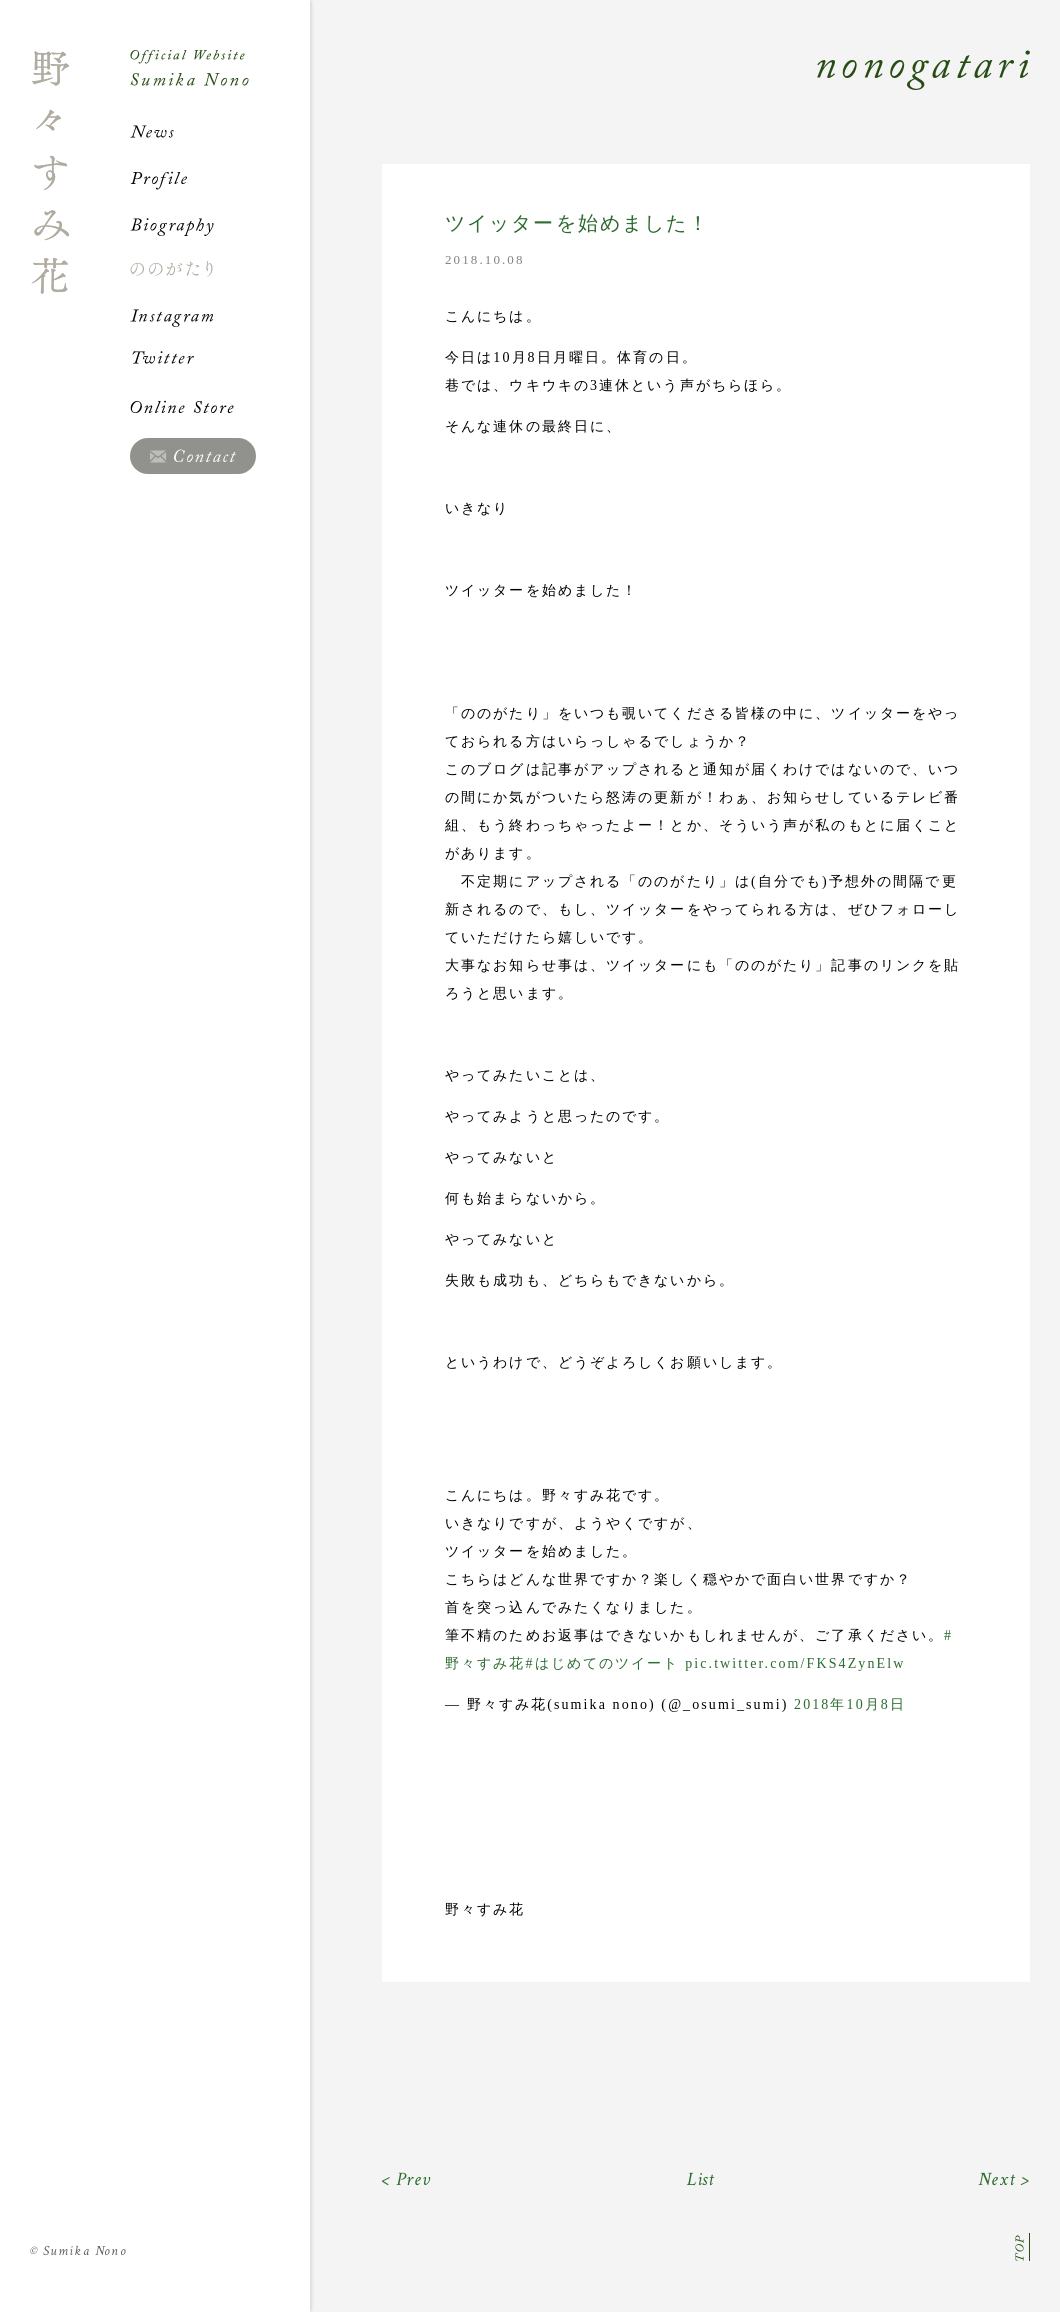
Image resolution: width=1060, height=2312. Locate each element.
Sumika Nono (78, 2251)
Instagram (220, 315)
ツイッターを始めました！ (577, 223)
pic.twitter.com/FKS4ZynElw (795, 1663)
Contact (193, 456)
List (701, 2179)
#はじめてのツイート (603, 1663)
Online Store (220, 407)
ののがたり (220, 269)
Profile (220, 178)
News (220, 132)
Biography (220, 224)
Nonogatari (670, 92)
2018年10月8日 (850, 1704)
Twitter (220, 361)
